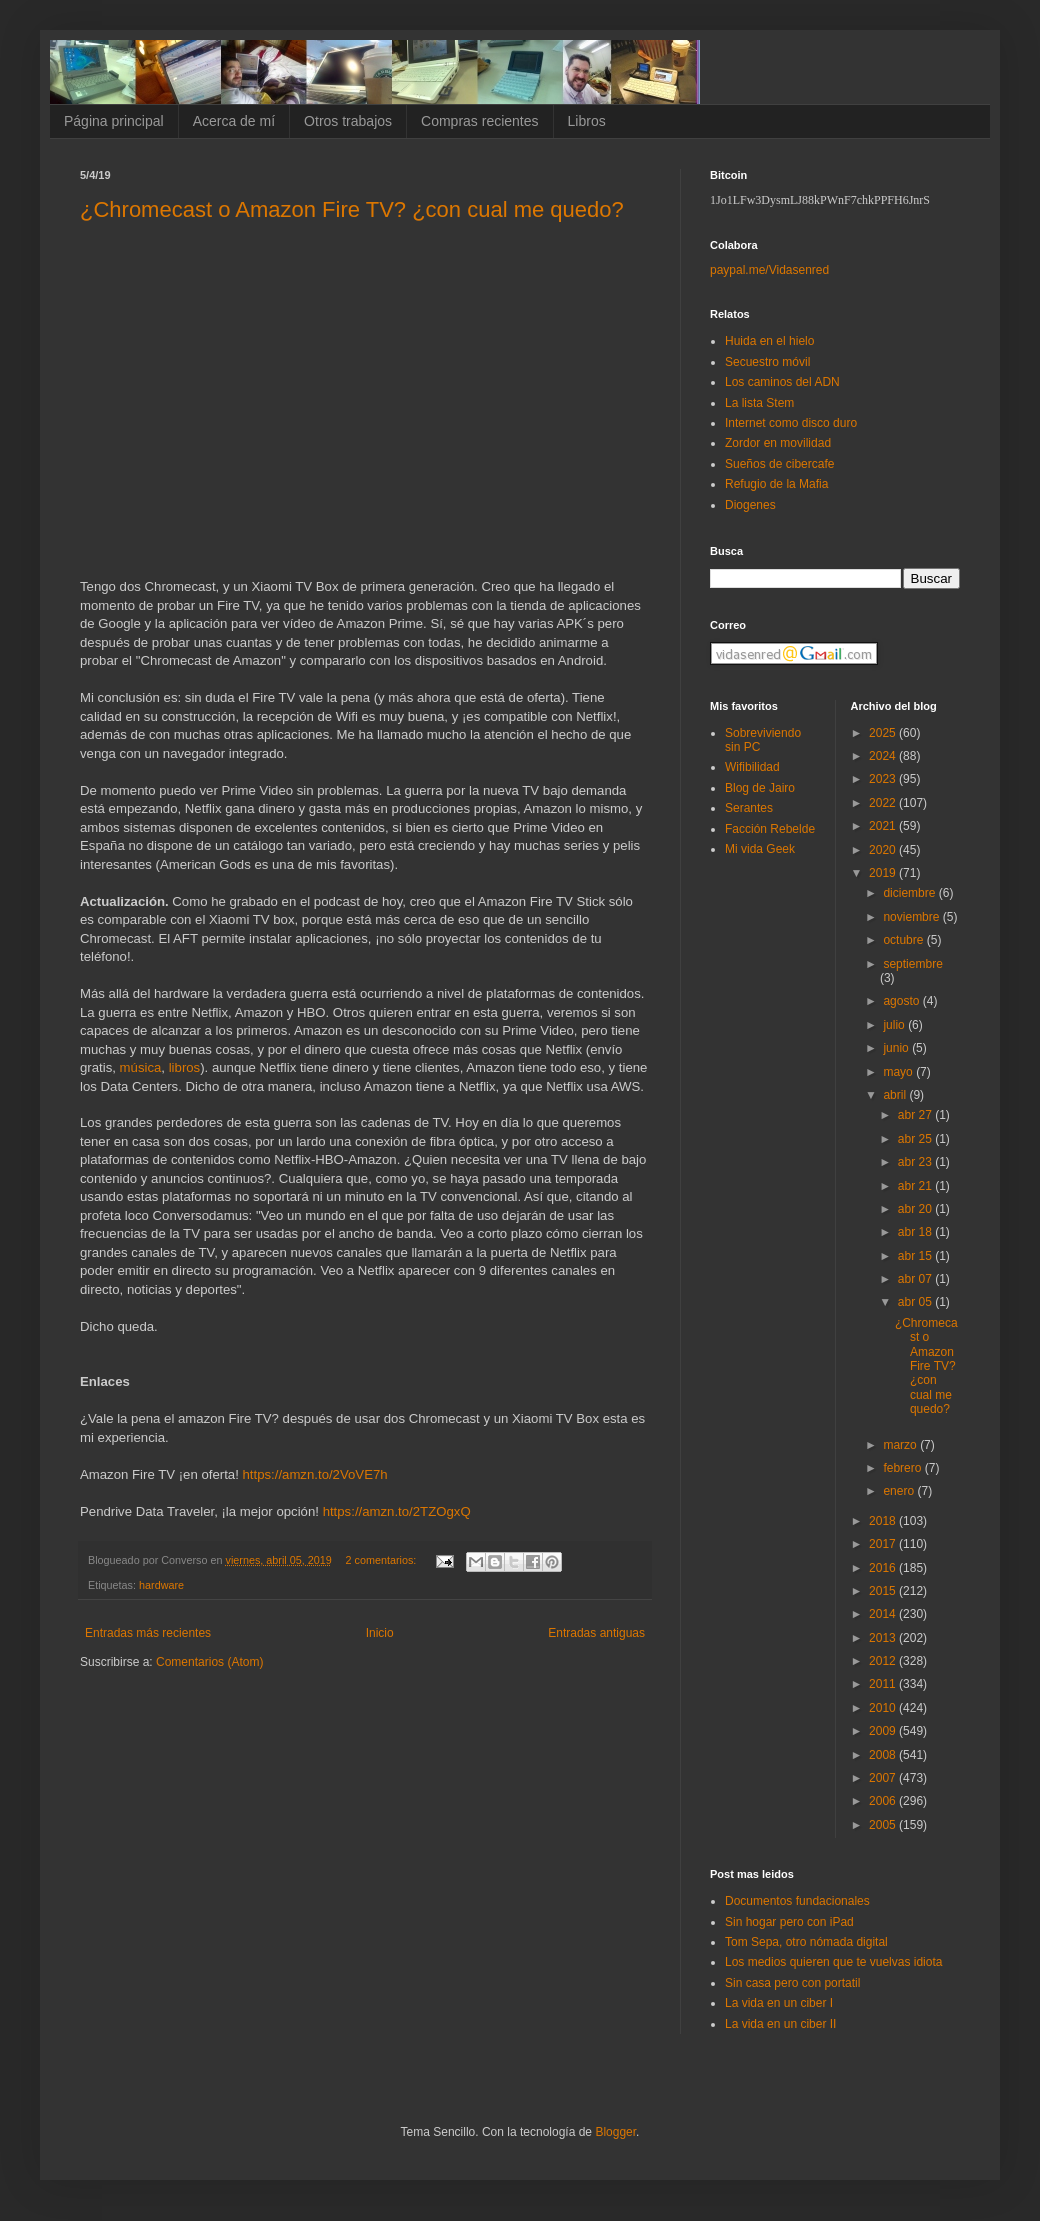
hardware (161, 1585)
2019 (884, 873)
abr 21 (916, 1186)
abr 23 (916, 1162)
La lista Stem (759, 403)
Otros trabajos (348, 121)
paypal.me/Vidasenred (769, 270)
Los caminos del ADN (782, 382)
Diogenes (750, 505)
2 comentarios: (383, 1560)
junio (897, 1048)
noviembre (912, 917)
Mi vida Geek (760, 849)
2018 (884, 1521)
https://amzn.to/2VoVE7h (314, 1474)
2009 (884, 1731)
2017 (884, 1544)
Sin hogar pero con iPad (789, 1922)
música (141, 1067)
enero (900, 1491)
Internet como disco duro (791, 423)
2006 (884, 1801)
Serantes (749, 808)
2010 (884, 1708)
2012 (884, 1661)
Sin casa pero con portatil (792, 1983)
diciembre (910, 893)
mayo (899, 1072)
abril (896, 1095)
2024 (884, 756)
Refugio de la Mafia (776, 484)
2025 (884, 733)
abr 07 (916, 1279)
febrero (903, 1468)
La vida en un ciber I (779, 2003)
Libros (587, 121)
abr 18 (916, 1232)
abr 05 (916, 1302)
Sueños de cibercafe (779, 464)
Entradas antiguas (596, 1633)
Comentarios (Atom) (209, 1662)
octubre (904, 940)
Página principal (114, 121)
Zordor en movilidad (778, 443)
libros (185, 1067)
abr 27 (916, 1115)
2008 (884, 1755)
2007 (884, 1778)
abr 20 (916, 1209)
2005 (884, 1825)
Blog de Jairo (760, 788)
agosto (902, 1001)
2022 (884, 803)
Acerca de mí (234, 121)
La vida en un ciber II (780, 2024)
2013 (884, 1638)
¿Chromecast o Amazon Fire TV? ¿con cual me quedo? (352, 209)
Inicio (380, 1633)
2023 (884, 779)
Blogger (615, 2132)
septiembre (912, 964)
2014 (884, 1614)
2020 (884, 850)
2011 (884, 1684)
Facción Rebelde (770, 829)
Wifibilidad (752, 767)
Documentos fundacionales (797, 1901)
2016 (884, 1568)
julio (895, 1025)
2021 (884, 826)
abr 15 (916, 1256)
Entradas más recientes (148, 1633)
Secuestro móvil (767, 362)
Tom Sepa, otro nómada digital (806, 1942)
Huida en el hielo (769, 341)
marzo (901, 1445)
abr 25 (916, 1139)
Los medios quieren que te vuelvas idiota (833, 1962)
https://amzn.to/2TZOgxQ (397, 1511)
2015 (884, 1591)
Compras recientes (480, 121)
